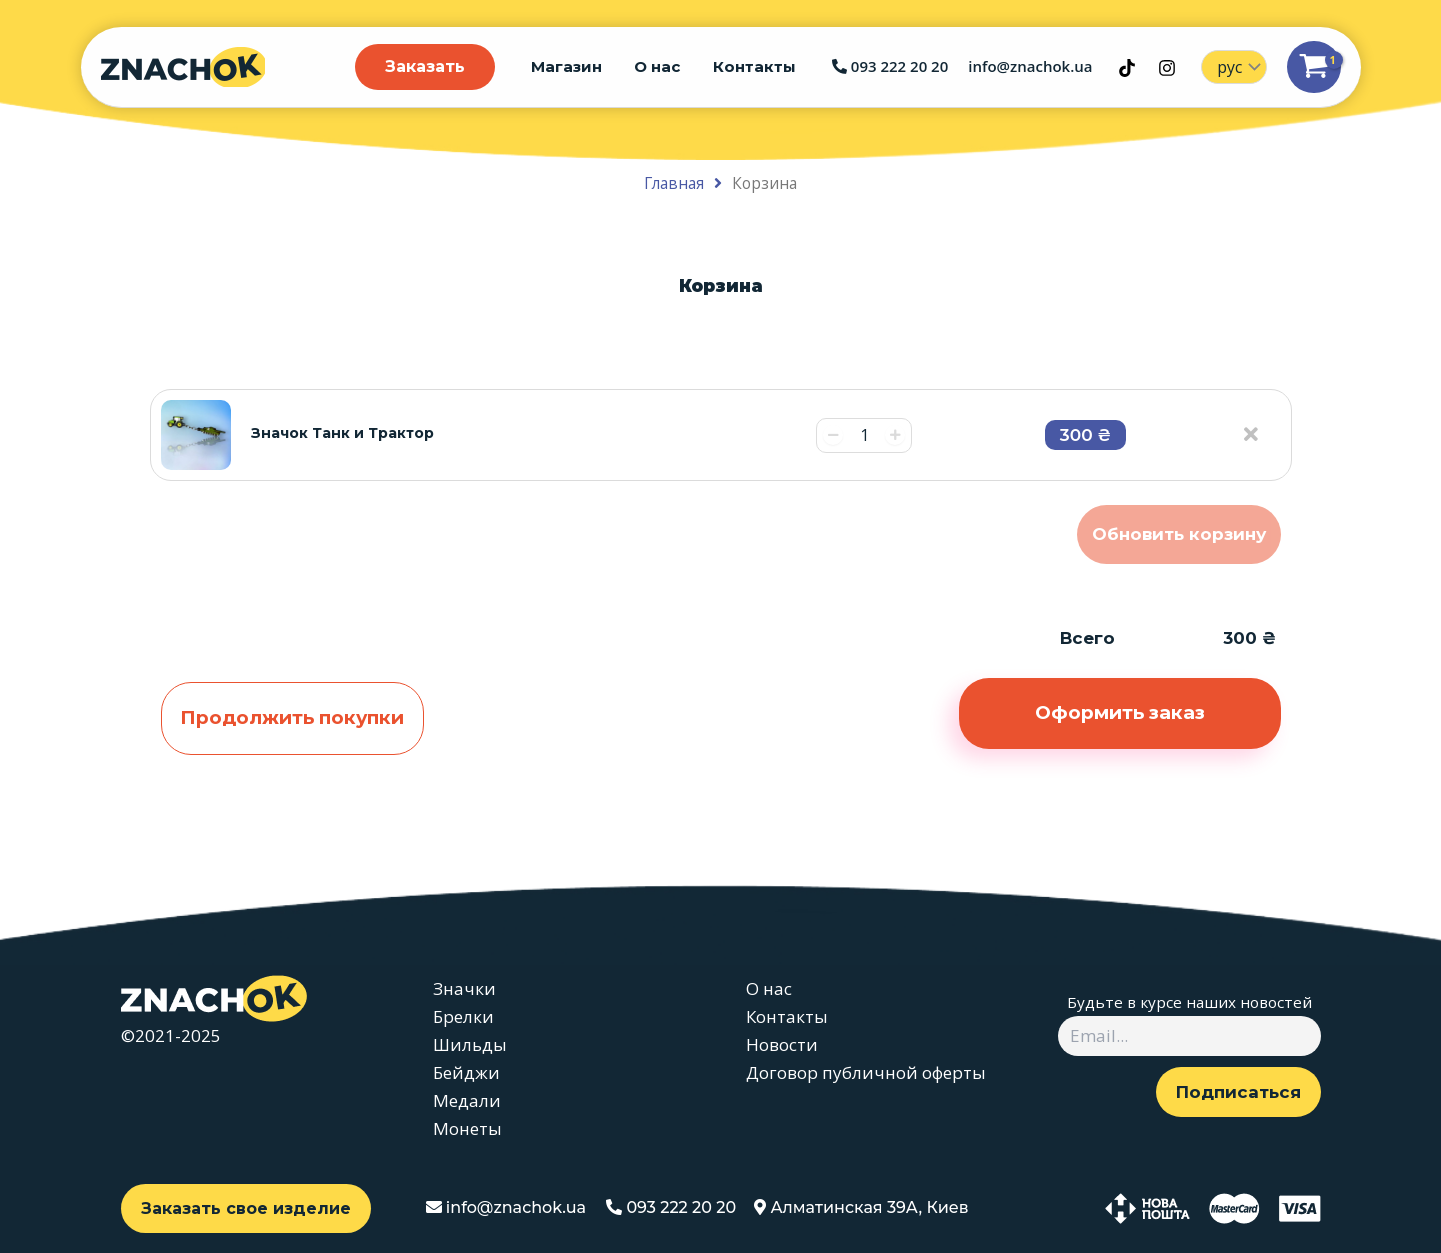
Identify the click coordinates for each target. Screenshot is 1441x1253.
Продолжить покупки (292, 717)
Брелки (463, 1016)
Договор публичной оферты (866, 1072)
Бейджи (466, 1072)
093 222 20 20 (890, 67)
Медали (467, 1100)
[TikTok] (1127, 68)
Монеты (467, 1128)
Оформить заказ (1120, 712)
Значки (464, 988)
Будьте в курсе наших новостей (1189, 1002)
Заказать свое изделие (246, 1208)
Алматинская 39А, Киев (861, 1207)
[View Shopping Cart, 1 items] (1314, 67)
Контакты (755, 66)
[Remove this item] (1266, 429)
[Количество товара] (864, 435)
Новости (782, 1044)
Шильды (470, 1044)
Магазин (572, 66)
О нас (661, 66)
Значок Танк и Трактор (342, 433)
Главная (674, 183)
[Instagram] (1167, 68)
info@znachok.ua (1030, 67)
